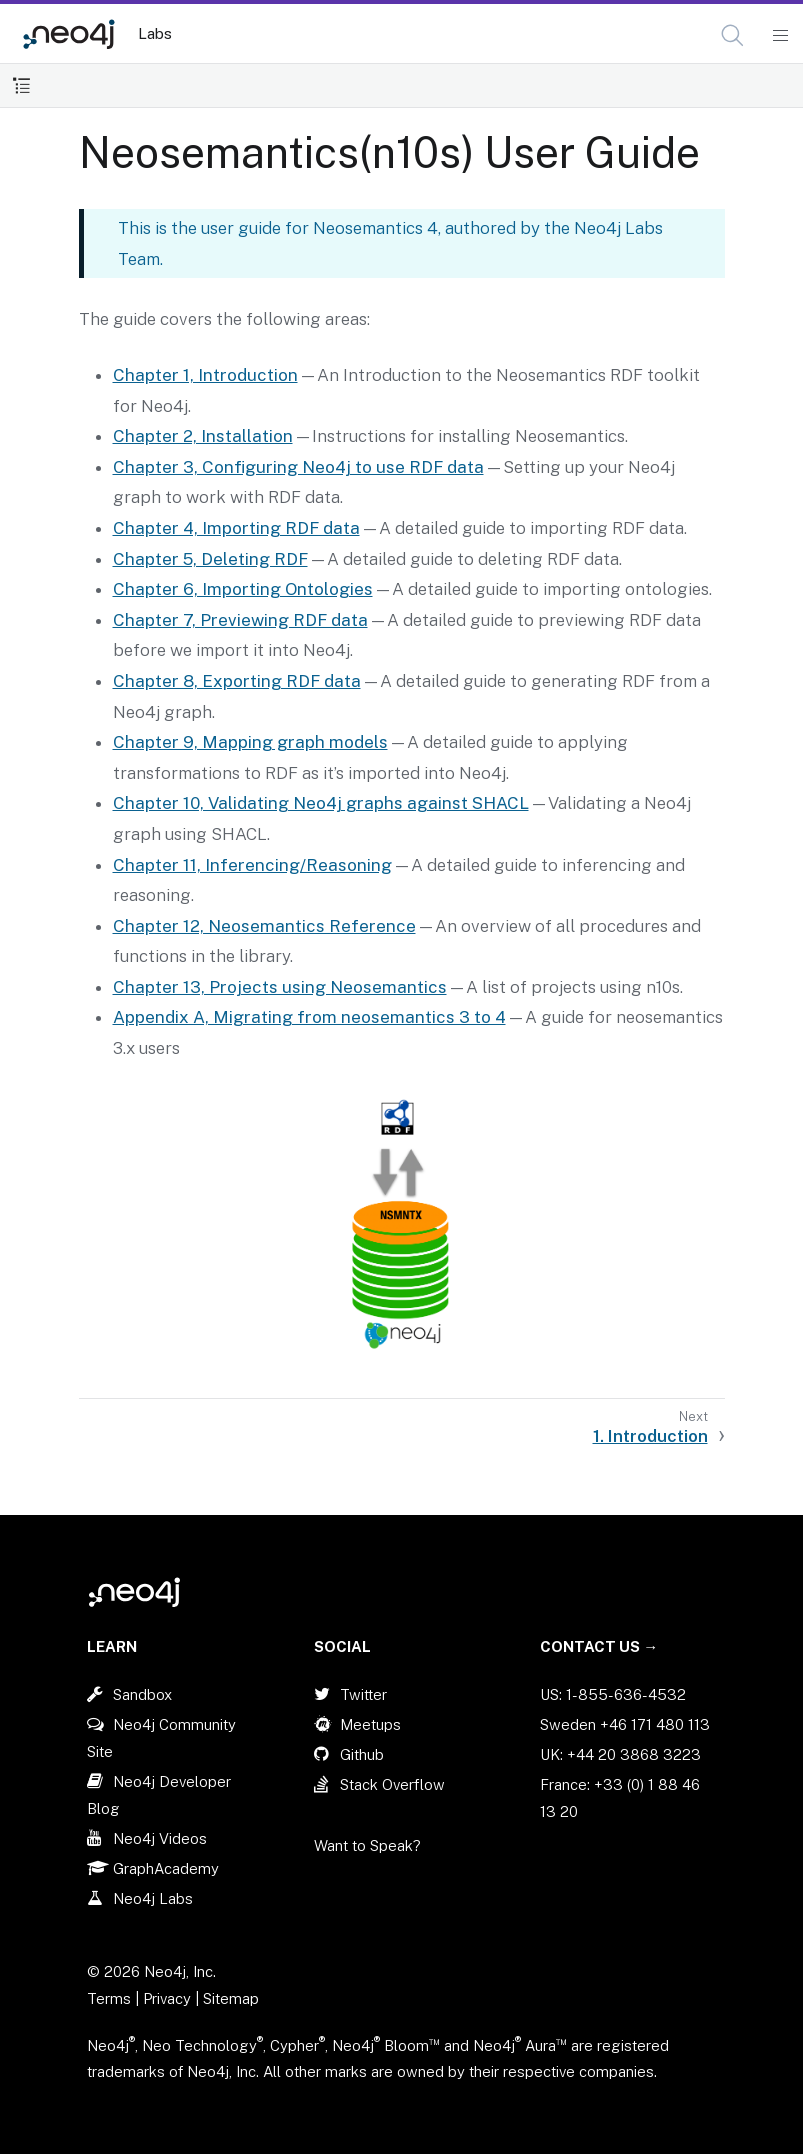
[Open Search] (733, 36)
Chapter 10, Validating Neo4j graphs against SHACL (321, 803)
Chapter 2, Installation (203, 436)
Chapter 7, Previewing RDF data (240, 620)
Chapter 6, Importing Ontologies (243, 589)
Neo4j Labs (153, 1898)
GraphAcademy (166, 1868)
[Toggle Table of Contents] (21, 85)
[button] (732, 35)
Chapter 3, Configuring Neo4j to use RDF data (298, 467)
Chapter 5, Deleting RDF (210, 559)
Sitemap (231, 1998)
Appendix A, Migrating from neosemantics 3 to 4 (309, 1017)
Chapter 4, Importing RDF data (236, 528)
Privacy (169, 1998)
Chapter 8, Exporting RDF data (237, 681)
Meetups (370, 1724)
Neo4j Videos (160, 1838)
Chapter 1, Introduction (205, 375)
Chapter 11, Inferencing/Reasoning (252, 865)
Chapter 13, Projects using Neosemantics (280, 987)
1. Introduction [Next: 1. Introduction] (650, 1436)
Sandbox (142, 1694)
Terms (109, 1998)
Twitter (363, 1694)
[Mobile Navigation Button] (779, 36)
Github (362, 1754)
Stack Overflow (392, 1784)
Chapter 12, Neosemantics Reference (264, 926)
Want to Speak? (367, 1845)
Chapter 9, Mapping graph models (250, 742)
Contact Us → (599, 1646)
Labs (155, 33)
